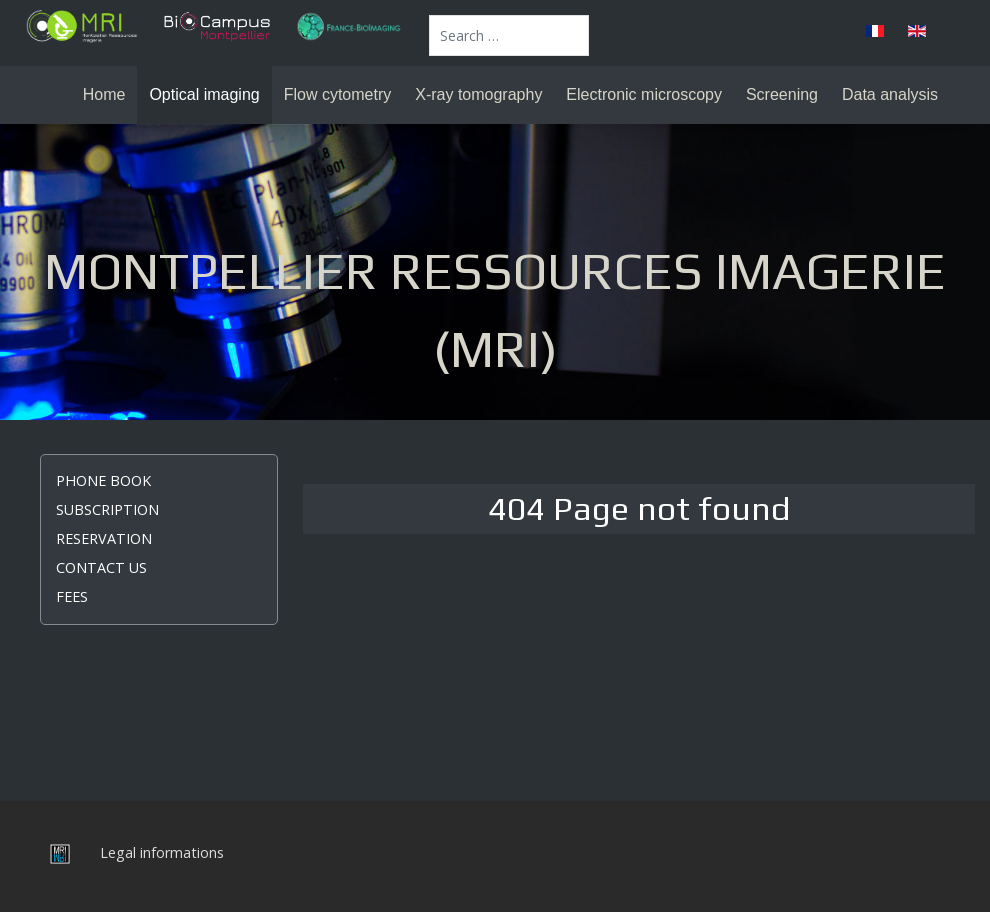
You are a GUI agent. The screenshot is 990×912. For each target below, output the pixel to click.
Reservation (104, 538)
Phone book (103, 480)
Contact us (101, 567)
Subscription (107, 509)
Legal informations (162, 852)
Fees (72, 596)
